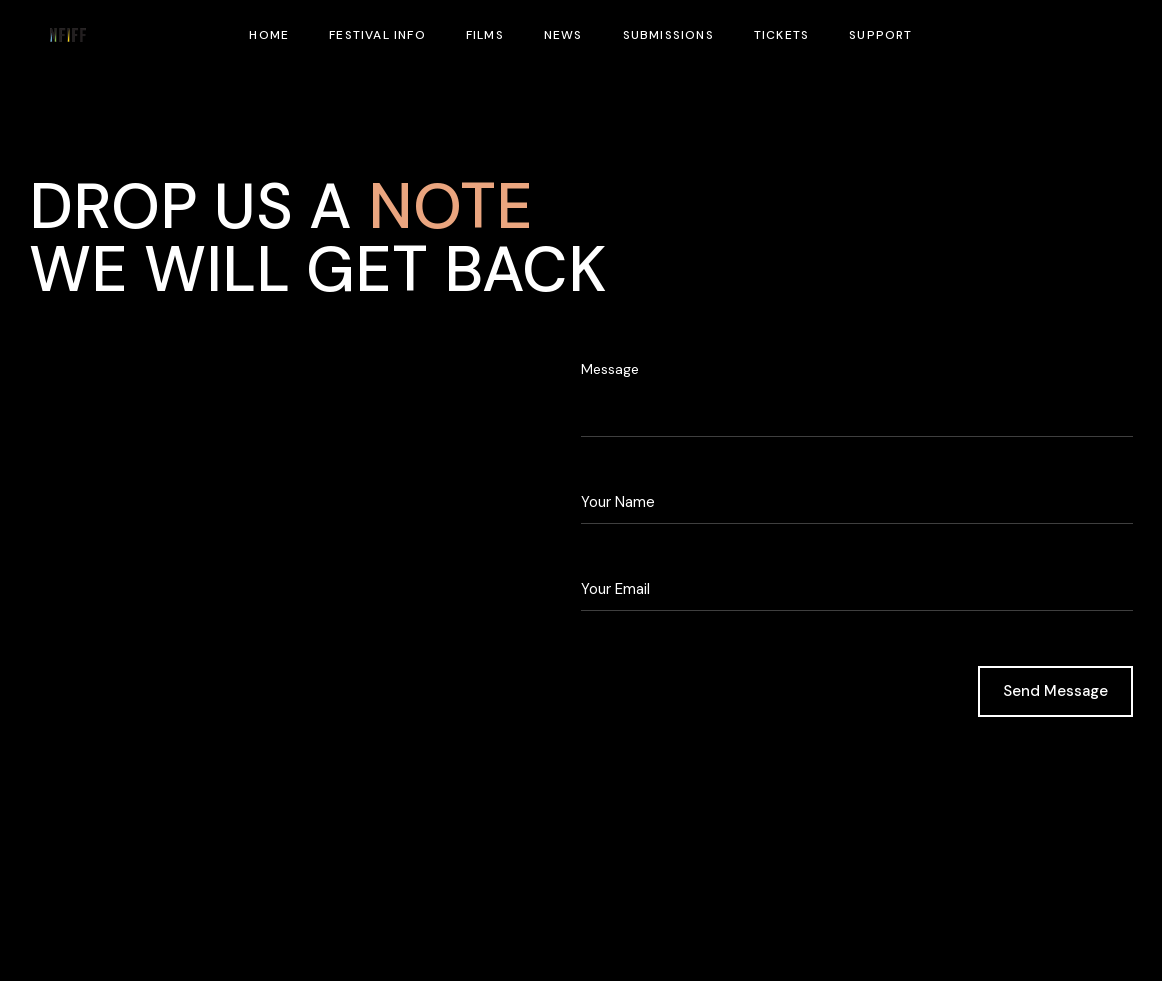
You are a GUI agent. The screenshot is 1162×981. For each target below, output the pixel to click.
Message (610, 369)
